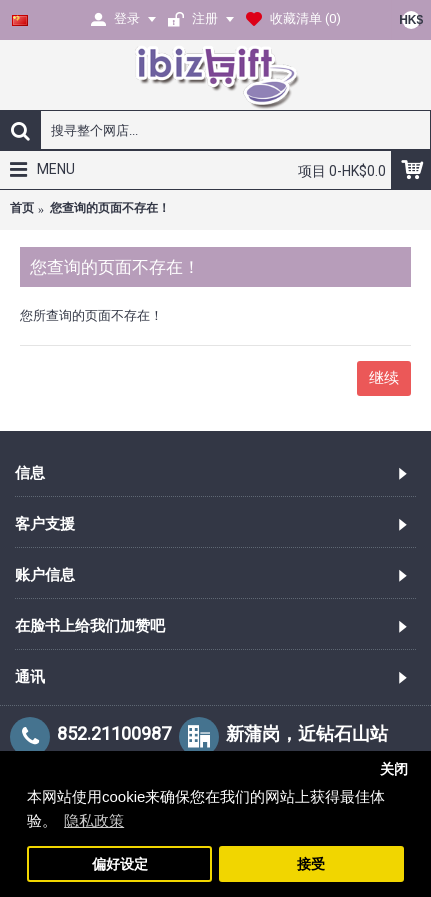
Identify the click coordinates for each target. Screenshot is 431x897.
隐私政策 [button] (94, 820)
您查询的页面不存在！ (110, 208)
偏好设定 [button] (120, 864)
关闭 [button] (394, 769)
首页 (22, 208)
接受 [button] (311, 864)
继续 (384, 378)
